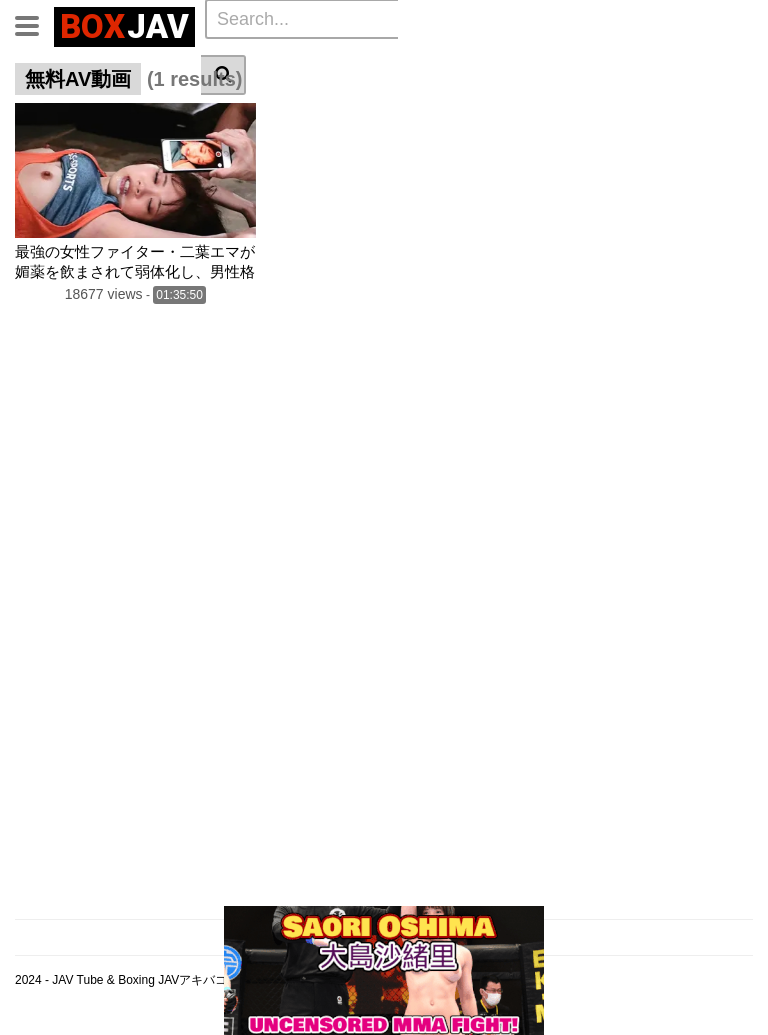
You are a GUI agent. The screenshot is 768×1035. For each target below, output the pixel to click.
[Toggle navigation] (34, 24)
